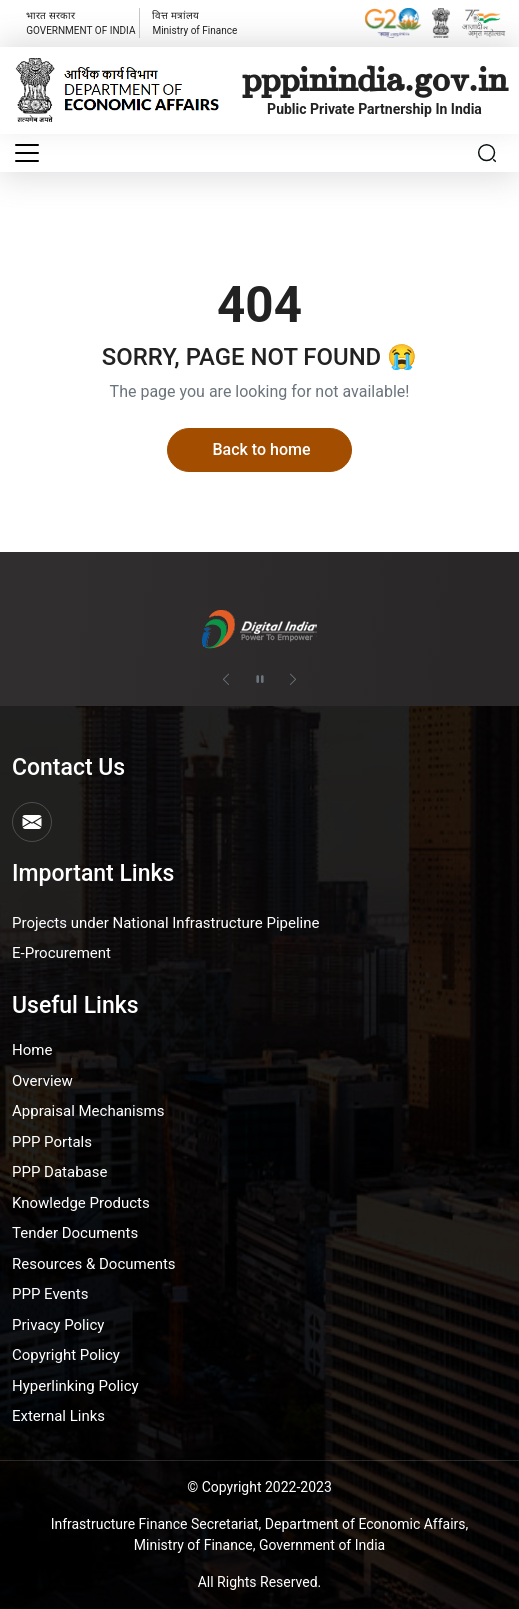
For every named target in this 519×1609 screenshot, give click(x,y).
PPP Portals (52, 1142)
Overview (42, 1081)
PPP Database (59, 1172)
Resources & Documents (94, 1264)
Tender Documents (75, 1233)
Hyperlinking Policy (75, 1386)
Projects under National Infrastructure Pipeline (165, 923)
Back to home (261, 449)
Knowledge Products (81, 1203)
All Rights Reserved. (260, 1582)
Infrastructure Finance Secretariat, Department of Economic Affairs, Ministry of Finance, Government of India (260, 1534)
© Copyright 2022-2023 (259, 1487)
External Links (58, 1416)
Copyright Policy (66, 1355)
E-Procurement (61, 953)
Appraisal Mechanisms (88, 1111)
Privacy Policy (58, 1325)
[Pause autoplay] (260, 679)
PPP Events (50, 1294)
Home (32, 1050)
